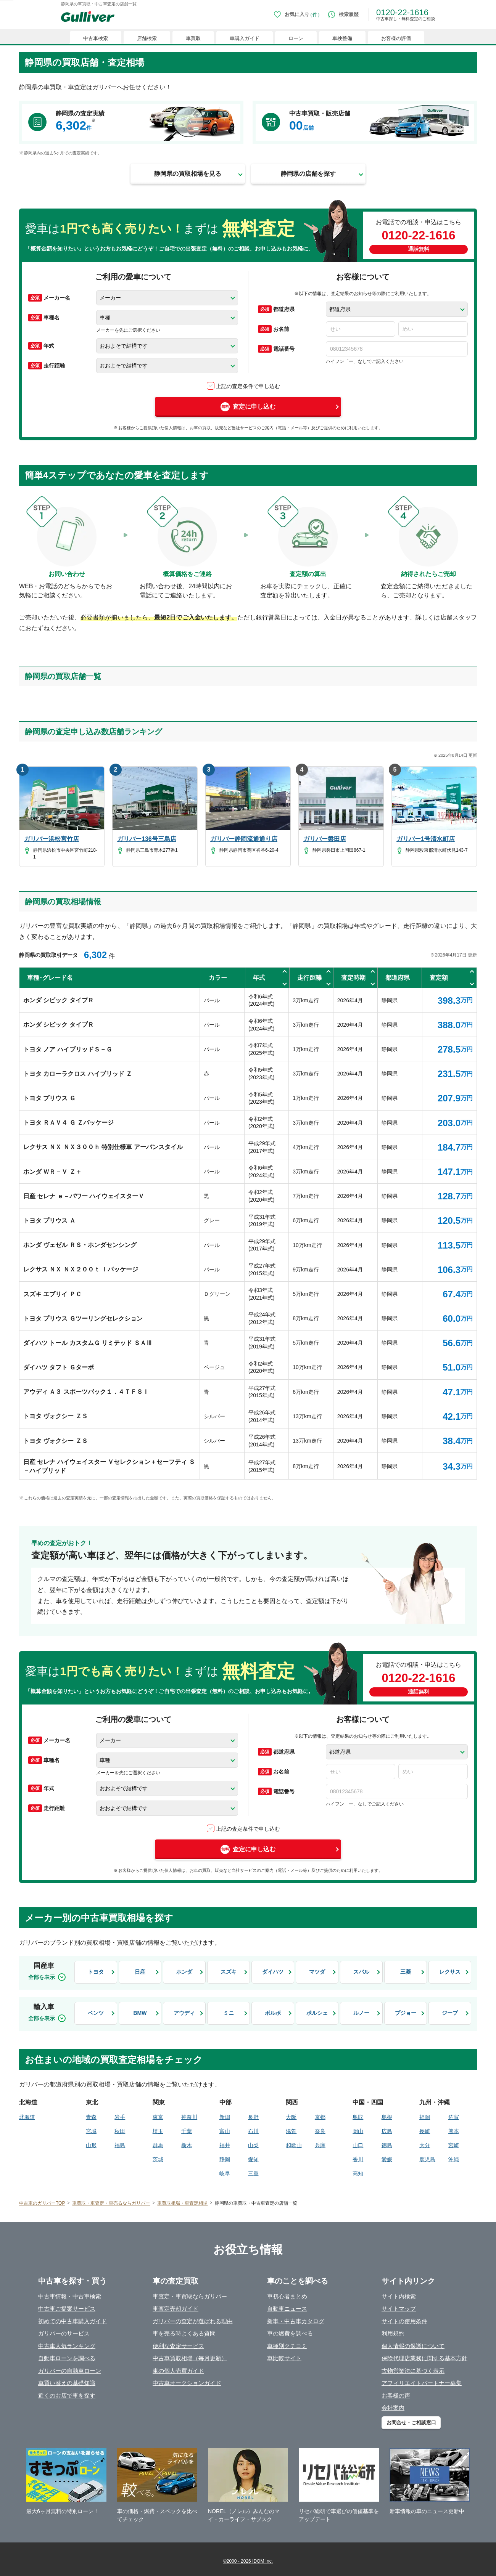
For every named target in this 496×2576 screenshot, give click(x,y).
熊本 (453, 2131)
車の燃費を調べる (290, 2333)
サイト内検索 (399, 2296)
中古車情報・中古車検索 (69, 2296)
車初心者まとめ (287, 2296)
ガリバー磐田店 (324, 839)
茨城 (158, 2159)
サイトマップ (399, 2308)
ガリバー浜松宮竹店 (51, 839)
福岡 (424, 2117)
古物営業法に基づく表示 (413, 2370)
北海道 (27, 2117)
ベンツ (96, 2013)
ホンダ (184, 1972)
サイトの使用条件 (404, 2321)
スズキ (229, 1972)
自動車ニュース (287, 2308)
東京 (158, 2117)
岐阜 (224, 2173)
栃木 (186, 2145)
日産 (140, 1972)
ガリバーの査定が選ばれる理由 (193, 2321)
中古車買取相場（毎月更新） (190, 2358)
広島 (387, 2131)
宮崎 (453, 2145)
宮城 (91, 2131)
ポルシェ (317, 2013)
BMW (140, 2013)
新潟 (224, 2117)
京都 (320, 2117)
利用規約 (393, 2333)
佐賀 (453, 2117)
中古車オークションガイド (187, 2383)
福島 (119, 2145)
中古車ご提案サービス (66, 2308)
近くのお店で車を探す (66, 2395)
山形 (91, 2145)
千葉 (186, 2131)
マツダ (317, 1972)
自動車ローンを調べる (66, 2358)
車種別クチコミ (287, 2346)
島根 (387, 2117)
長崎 (424, 2131)
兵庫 (320, 2145)
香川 (358, 2159)
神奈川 (189, 2117)
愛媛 (387, 2159)
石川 (253, 2131)
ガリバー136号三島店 (146, 839)
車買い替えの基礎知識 (66, 2383)
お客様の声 (396, 2395)
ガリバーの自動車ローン (69, 2370)
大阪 (291, 2117)
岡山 (358, 2131)
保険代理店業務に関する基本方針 (424, 2358)
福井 (224, 2145)
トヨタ (96, 1972)
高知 (358, 2173)
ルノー (361, 2013)
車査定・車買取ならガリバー (190, 2296)
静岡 (224, 2159)
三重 (253, 2173)
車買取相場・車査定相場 (182, 2203)
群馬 (158, 2145)
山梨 (253, 2145)
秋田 (119, 2131)
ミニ (228, 2013)
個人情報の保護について (413, 2346)
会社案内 (393, 2407)
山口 (358, 2145)
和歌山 (294, 2145)
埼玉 (158, 2131)
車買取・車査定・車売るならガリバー (111, 2203)
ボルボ (273, 2013)
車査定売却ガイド (175, 2308)
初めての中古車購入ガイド (72, 2321)
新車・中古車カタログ (295, 2321)
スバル (361, 1972)
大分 (424, 2145)
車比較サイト (284, 2358)
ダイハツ (272, 1972)
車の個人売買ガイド (178, 2370)
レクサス (450, 1972)
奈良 (320, 2131)
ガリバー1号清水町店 (425, 839)
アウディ (184, 2013)
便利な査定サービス (178, 2346)
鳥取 (358, 2117)
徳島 (387, 2145)
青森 (91, 2117)
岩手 (119, 2117)
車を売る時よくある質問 (184, 2333)
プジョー (405, 2013)
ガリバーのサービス (64, 2333)
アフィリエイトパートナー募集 (422, 2383)
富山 (224, 2131)
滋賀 (291, 2131)
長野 (253, 2117)
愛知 (253, 2159)
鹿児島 (427, 2159)
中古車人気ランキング (66, 2346)
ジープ (450, 2013)
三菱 (405, 1972)
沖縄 (453, 2159)
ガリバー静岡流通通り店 (243, 839)
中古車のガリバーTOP (42, 2203)
